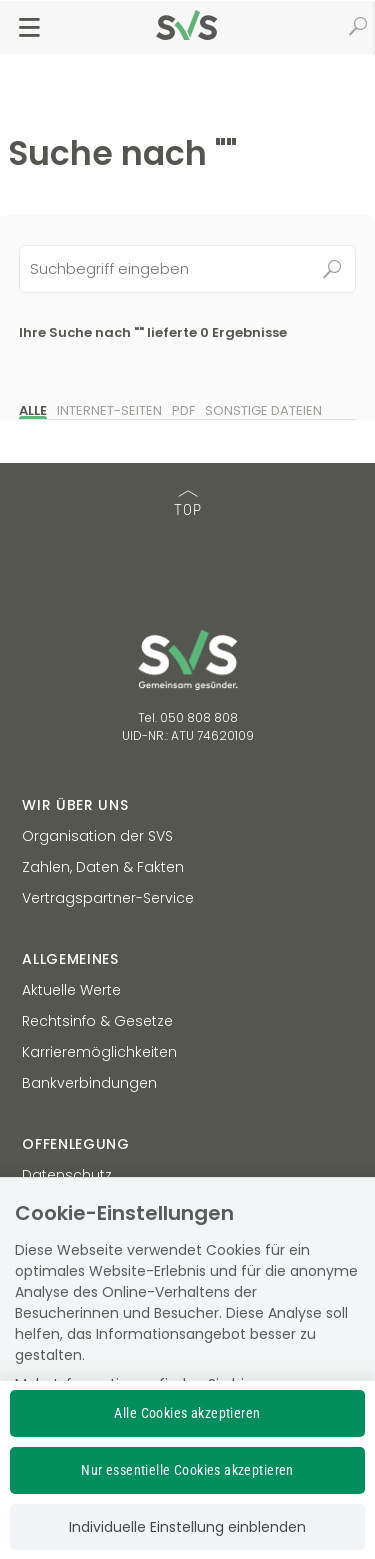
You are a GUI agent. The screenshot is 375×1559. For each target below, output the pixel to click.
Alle (33, 410)
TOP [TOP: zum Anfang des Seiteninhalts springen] (188, 504)
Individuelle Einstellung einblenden (187, 1527)
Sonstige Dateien (263, 410)
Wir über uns (75, 805)
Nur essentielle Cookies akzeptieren (187, 1470)
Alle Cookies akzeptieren (187, 1413)
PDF (183, 410)
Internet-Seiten (109, 410)
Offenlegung (76, 1144)
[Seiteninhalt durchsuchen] (188, 269)
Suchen (332, 269)
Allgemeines (70, 959)
